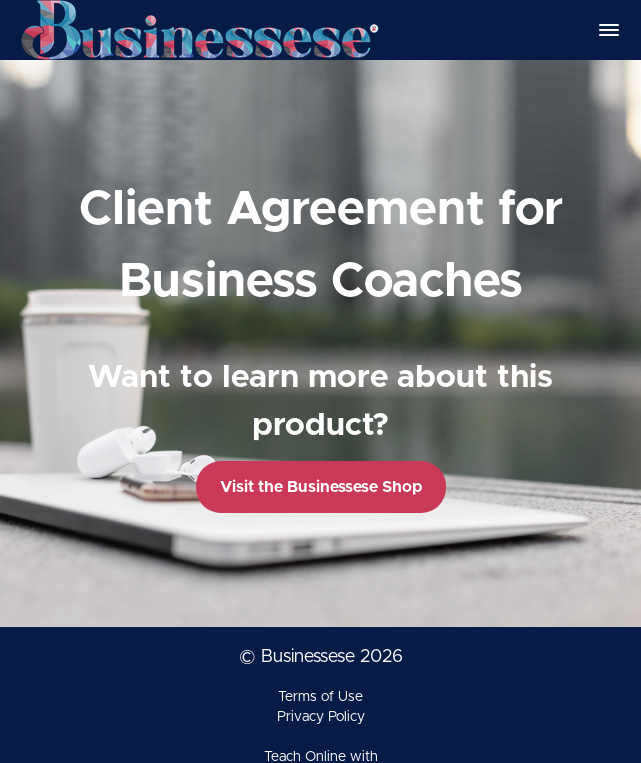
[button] (609, 30)
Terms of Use (320, 697)
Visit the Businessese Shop (321, 487)
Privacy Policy (321, 717)
